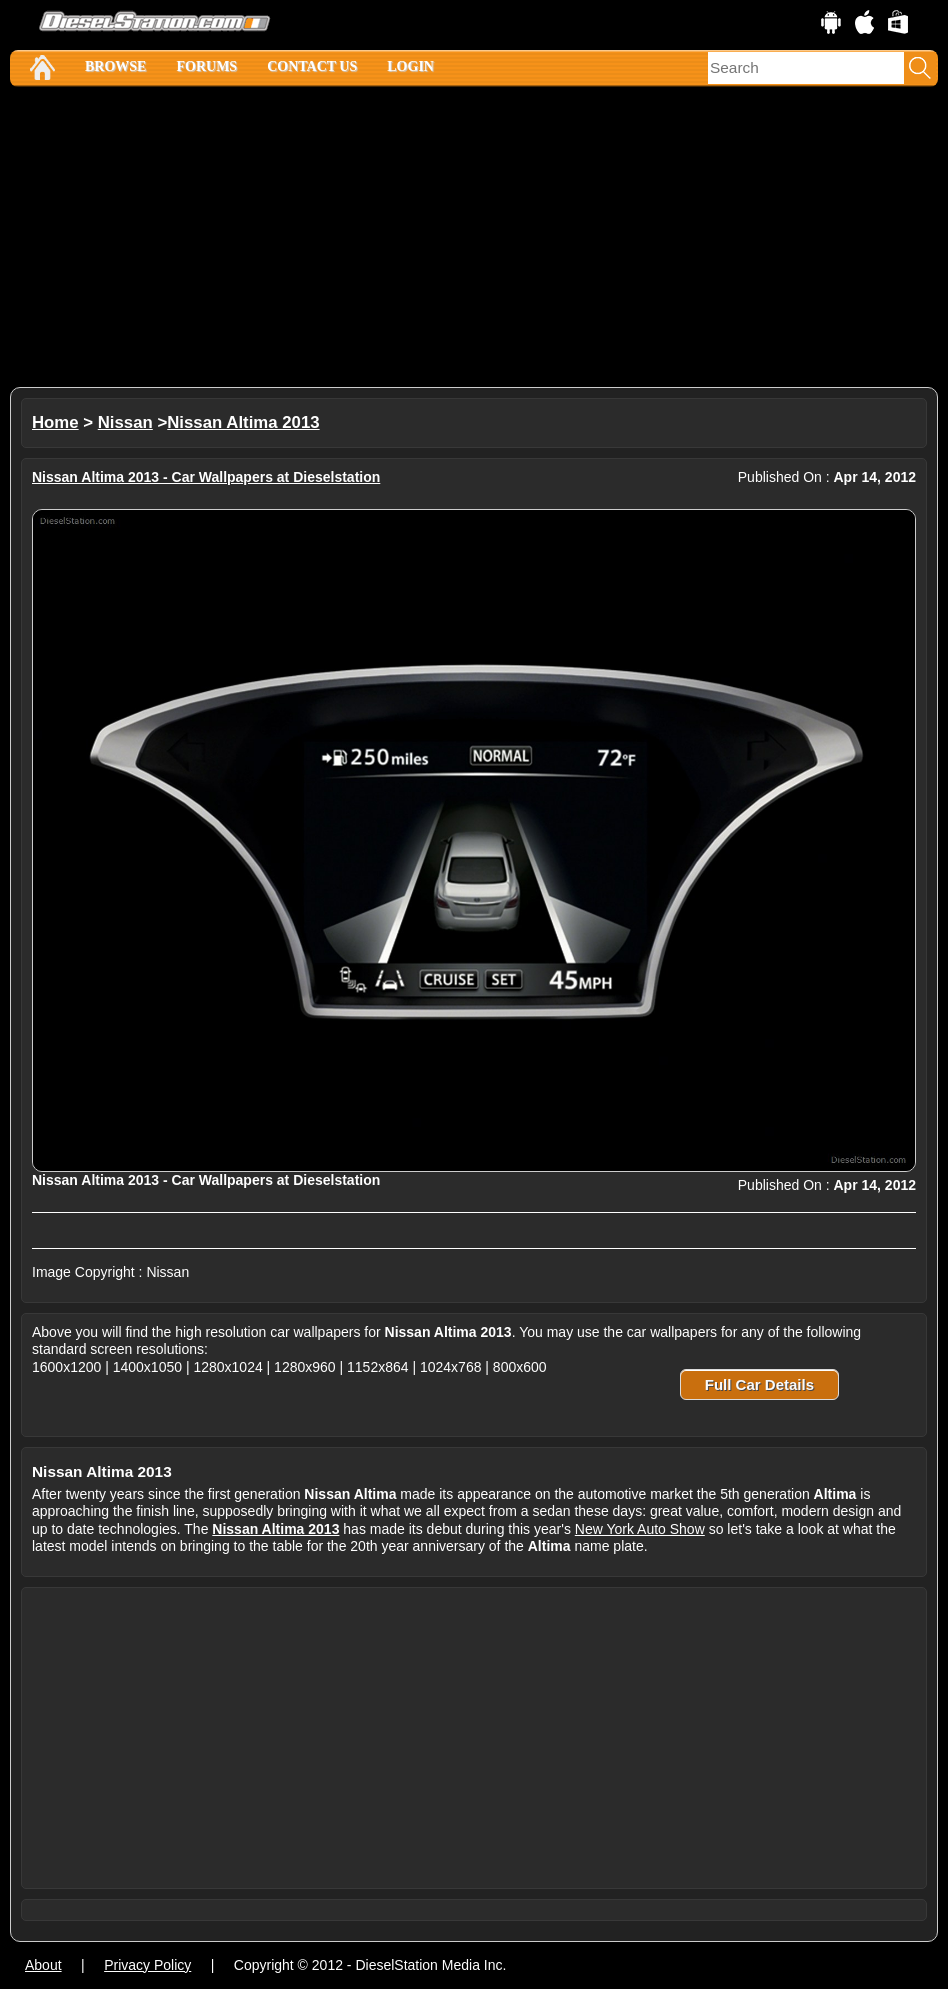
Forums (206, 66)
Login (410, 66)
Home (55, 422)
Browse (115, 66)
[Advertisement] (474, 237)
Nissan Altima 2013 (243, 422)
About (43, 1965)
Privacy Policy (147, 1965)
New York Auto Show (640, 1529)
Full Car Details (759, 1384)
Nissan (125, 422)
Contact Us (312, 66)
